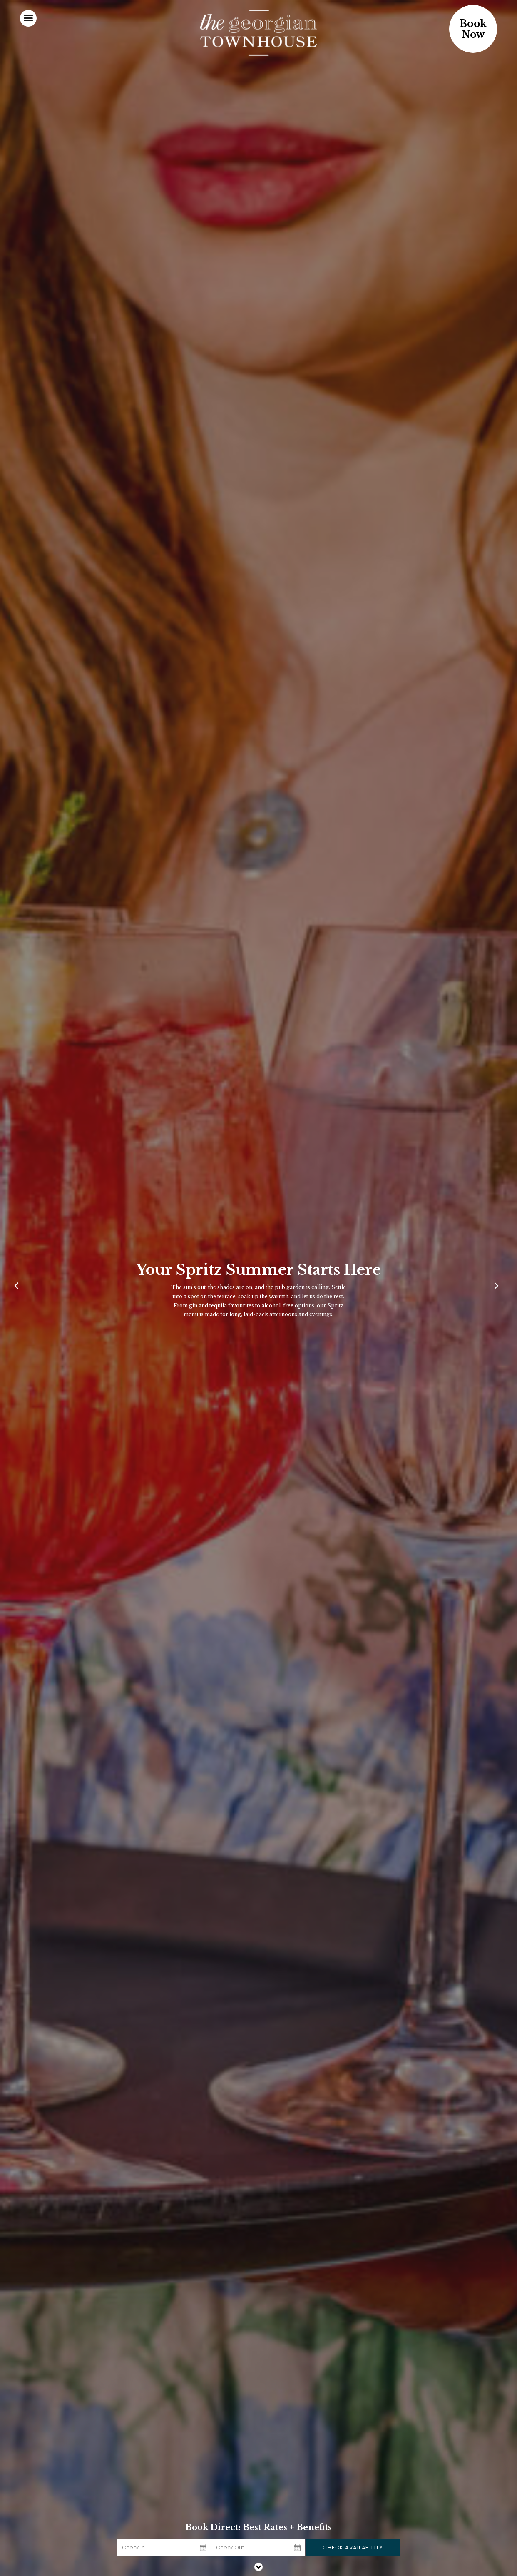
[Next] (498, 1288)
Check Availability (353, 2547)
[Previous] (19, 1288)
